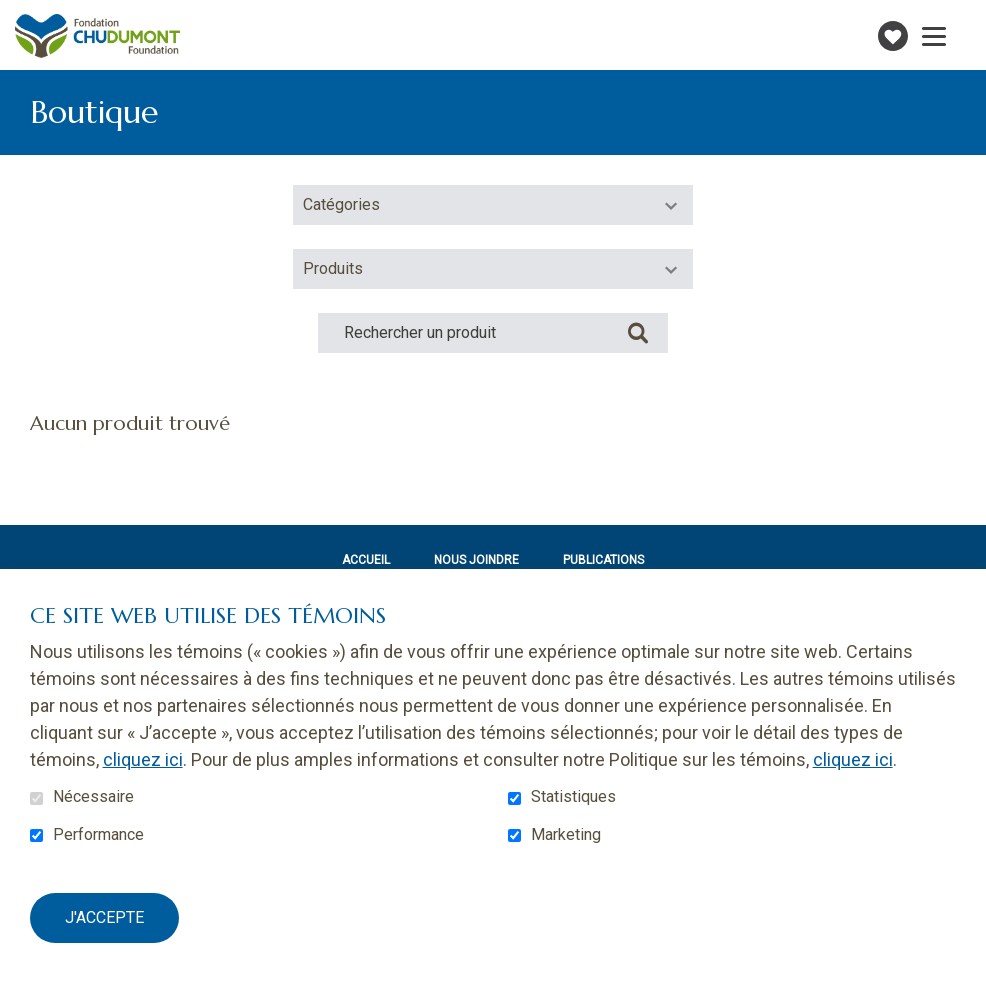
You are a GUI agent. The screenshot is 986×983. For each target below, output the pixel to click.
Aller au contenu (15, 15)
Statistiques (573, 797)
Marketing (566, 835)
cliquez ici (143, 759)
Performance (98, 835)
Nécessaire (93, 797)
